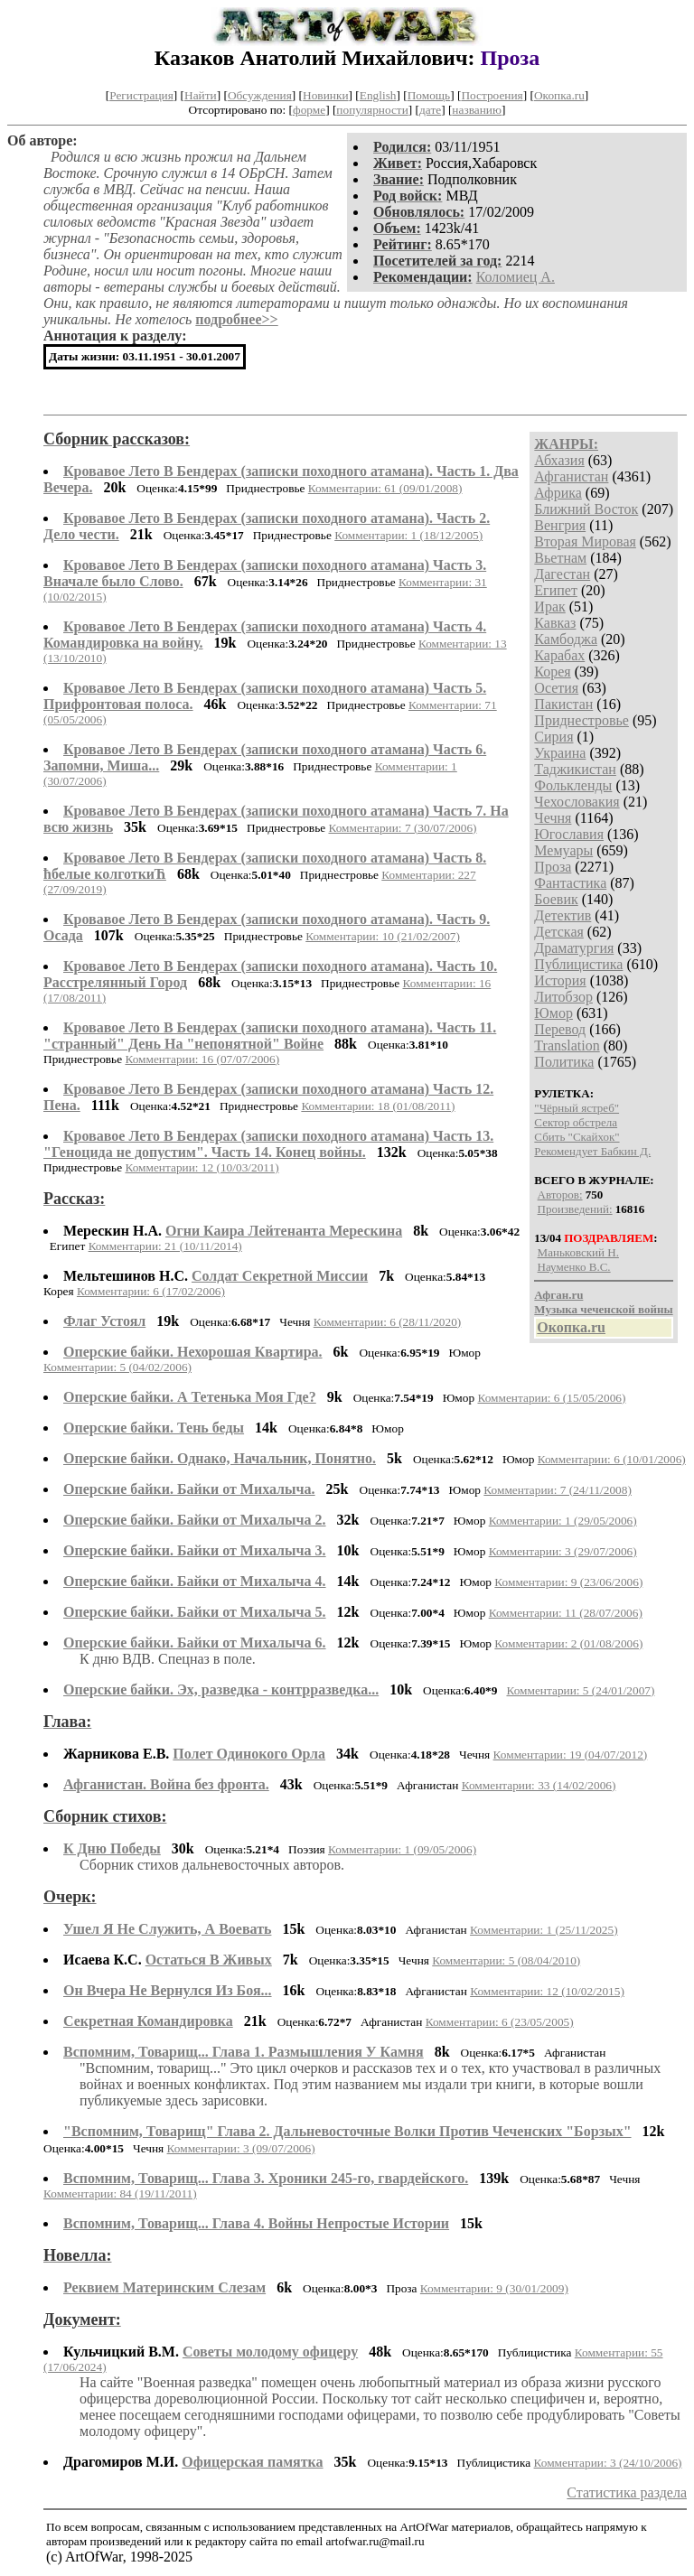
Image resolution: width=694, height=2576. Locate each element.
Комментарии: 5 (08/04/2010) (506, 1960)
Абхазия (559, 460)
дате (430, 110)
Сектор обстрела (575, 1122)
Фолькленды (573, 785)
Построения (491, 95)
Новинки (325, 95)
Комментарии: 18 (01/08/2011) (378, 1106)
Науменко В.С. (574, 1267)
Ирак (549, 606)
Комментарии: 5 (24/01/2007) (580, 1690)
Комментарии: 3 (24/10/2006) (608, 2462)
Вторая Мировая (585, 541)
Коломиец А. (515, 277)
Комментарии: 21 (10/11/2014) (165, 1246)
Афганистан (571, 476)
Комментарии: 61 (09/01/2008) (385, 488)
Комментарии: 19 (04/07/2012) (570, 1754)
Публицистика (578, 964)
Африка (558, 492)
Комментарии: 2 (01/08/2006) (568, 1643)
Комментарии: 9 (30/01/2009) (494, 2288)
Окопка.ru (559, 95)
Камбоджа (565, 639)
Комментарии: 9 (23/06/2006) (568, 1582)
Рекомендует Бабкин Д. (592, 1151)
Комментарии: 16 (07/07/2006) (202, 1059)
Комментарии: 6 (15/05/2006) (551, 1398)
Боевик (555, 899)
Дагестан (562, 574)
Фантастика (570, 883)
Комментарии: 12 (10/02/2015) (547, 1991)
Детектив (562, 915)
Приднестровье (581, 720)
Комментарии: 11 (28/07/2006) (565, 1612)
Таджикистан (575, 769)
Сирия (553, 736)
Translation (566, 1045)
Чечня (552, 818)
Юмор (553, 1013)
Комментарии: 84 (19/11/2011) (120, 2193)
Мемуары (563, 850)
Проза (552, 866)
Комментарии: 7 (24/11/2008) (557, 1490)
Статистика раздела (627, 2492)
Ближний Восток (586, 509)
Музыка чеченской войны (603, 1309)
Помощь (429, 95)
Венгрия (560, 525)
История (560, 980)
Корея (552, 671)
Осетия (556, 687)
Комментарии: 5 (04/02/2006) (117, 1367)
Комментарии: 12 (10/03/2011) (201, 1167)
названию (477, 110)
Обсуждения (260, 95)
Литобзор (563, 996)
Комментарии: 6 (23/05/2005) (500, 2022)
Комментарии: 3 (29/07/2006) (563, 1551)
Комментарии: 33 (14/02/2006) (539, 1785)
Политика (564, 1061)
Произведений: (575, 1209)
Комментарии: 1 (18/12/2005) (408, 535)
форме (309, 110)
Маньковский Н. (578, 1252)
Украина (560, 753)
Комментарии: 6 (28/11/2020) (388, 1322)
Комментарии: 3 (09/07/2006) (241, 2148)
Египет (555, 590)
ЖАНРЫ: (566, 444)
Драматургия (574, 948)
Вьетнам (560, 557)
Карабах (559, 655)
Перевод (560, 1029)
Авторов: (560, 1194)
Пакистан (563, 704)
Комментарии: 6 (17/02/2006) (151, 1291)
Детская (559, 931)
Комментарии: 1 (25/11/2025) (544, 1930)
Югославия (569, 834)
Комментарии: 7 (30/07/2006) (402, 828)
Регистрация (141, 95)
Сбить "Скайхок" (576, 1136)
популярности (372, 110)
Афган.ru (558, 1295)
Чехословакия (576, 801)
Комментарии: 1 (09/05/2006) (402, 1849)
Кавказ (555, 622)
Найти (200, 95)
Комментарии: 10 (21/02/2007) (382, 936)
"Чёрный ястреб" (576, 1108)
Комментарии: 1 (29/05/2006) (563, 1520)
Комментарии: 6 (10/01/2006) (612, 1459)
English (378, 95)
